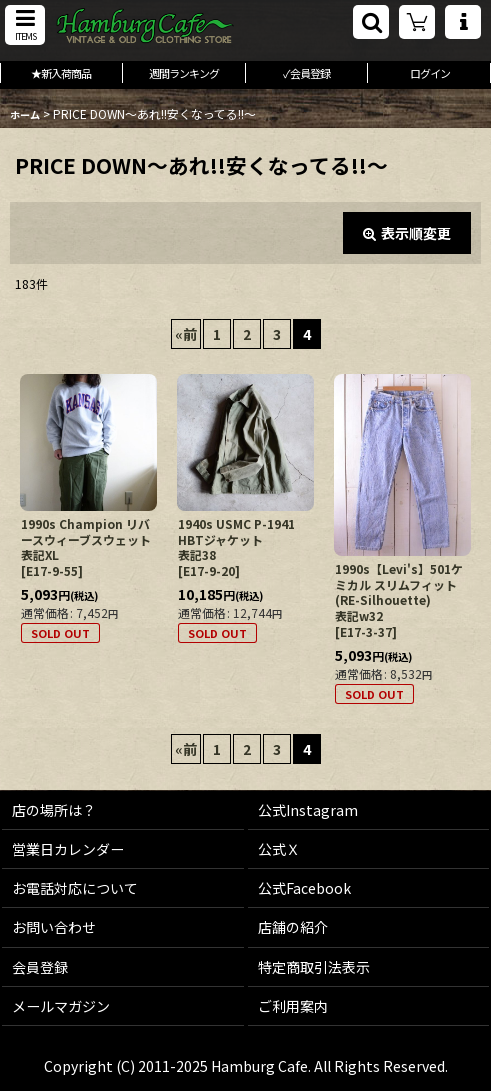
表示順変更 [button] (407, 233)
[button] (25, 25)
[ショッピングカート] (417, 22)
